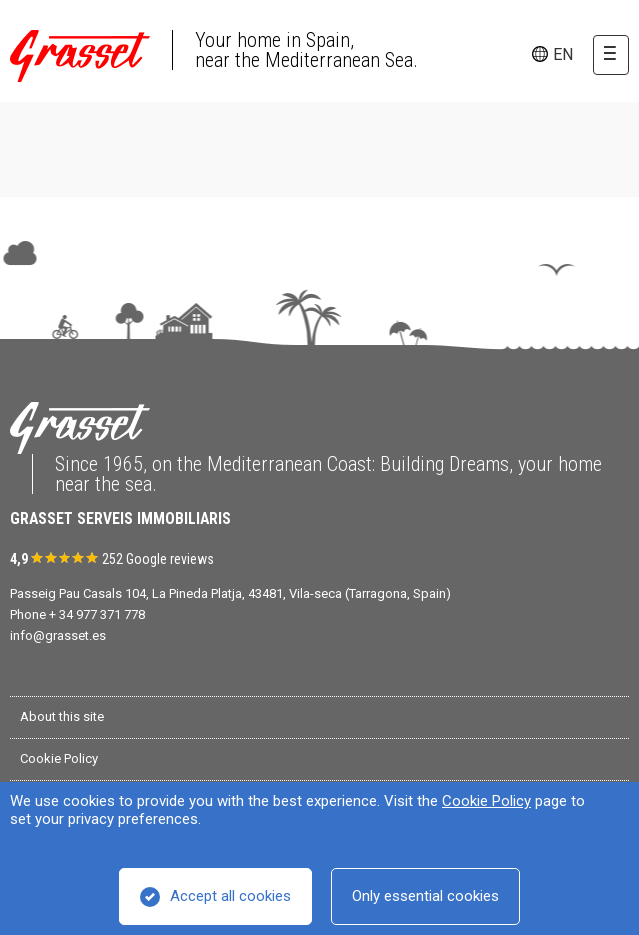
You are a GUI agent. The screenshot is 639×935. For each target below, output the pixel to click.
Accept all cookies (230, 896)
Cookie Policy (486, 801)
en (563, 54)
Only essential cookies (425, 896)
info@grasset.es (58, 635)
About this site (62, 716)
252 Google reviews (158, 559)
